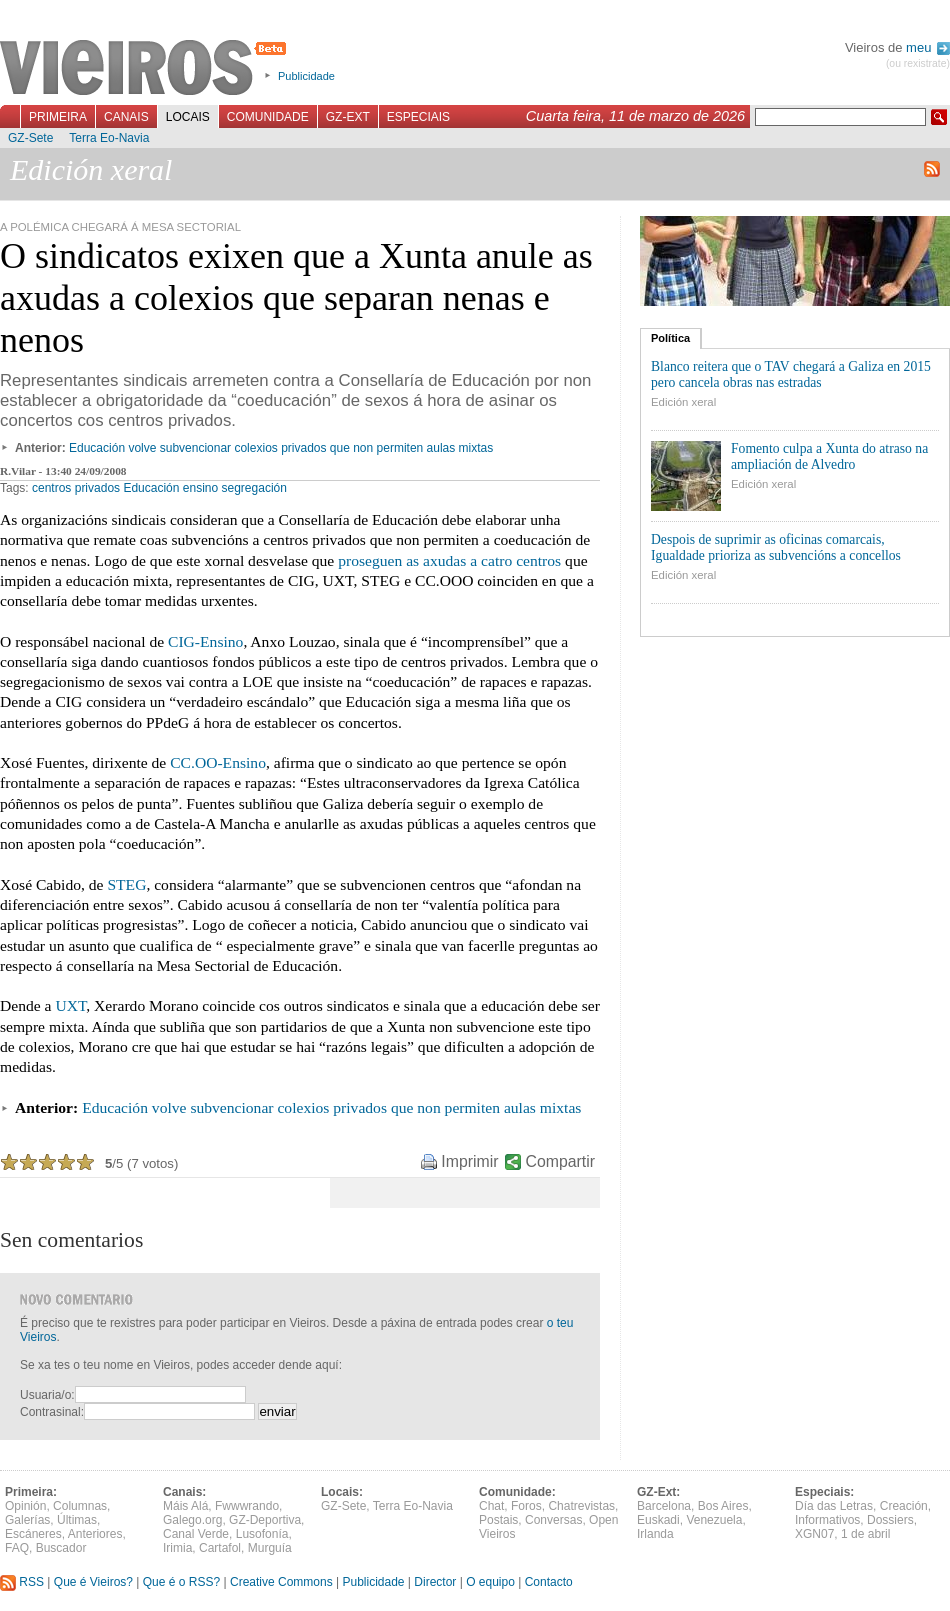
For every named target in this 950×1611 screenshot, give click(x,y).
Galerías (27, 1520)
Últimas (77, 1520)
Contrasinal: (52, 1412)
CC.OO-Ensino (218, 762)
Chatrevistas (581, 1506)
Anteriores (95, 1534)
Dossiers (890, 1520)
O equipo (490, 1582)
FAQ (17, 1548)
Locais (188, 117)
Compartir (560, 1161)
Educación (151, 488)
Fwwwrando (247, 1506)
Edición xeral (683, 402)
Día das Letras (834, 1506)
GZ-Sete (30, 138)
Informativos (827, 1520)
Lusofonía (262, 1534)
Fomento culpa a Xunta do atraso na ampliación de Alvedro (829, 456)
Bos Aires (723, 1506)
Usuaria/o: (47, 1395)
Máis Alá (185, 1506)
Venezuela (714, 1520)
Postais (498, 1520)
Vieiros (146, 69)
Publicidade (306, 76)
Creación (904, 1506)
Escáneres (33, 1534)
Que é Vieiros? (93, 1582)
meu (928, 47)
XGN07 (814, 1534)
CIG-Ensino (205, 641)
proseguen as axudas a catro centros (449, 560)
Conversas (553, 1520)
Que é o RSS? (181, 1582)
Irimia (177, 1548)
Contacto (549, 1582)
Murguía (270, 1548)
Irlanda (655, 1534)
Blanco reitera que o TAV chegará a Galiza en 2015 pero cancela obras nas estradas (791, 374)
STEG (126, 884)
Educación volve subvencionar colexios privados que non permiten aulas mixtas (281, 448)
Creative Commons (281, 1582)
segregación (254, 488)
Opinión (25, 1506)
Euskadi (658, 1520)
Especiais (418, 117)
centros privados (76, 488)
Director (435, 1582)
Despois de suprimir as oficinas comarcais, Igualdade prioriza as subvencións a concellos (776, 547)
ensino (200, 488)
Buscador (61, 1548)
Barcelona (664, 1506)
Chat (491, 1506)
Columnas (80, 1506)
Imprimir (469, 1161)
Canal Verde (196, 1534)
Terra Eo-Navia (109, 138)
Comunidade (268, 117)
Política (670, 338)
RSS (22, 1582)
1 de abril (865, 1534)
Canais (126, 117)
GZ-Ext (348, 117)
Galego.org (192, 1520)
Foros (526, 1506)
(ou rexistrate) (918, 63)
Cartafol (220, 1548)
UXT (70, 1005)
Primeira (58, 117)
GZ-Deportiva (265, 1520)
